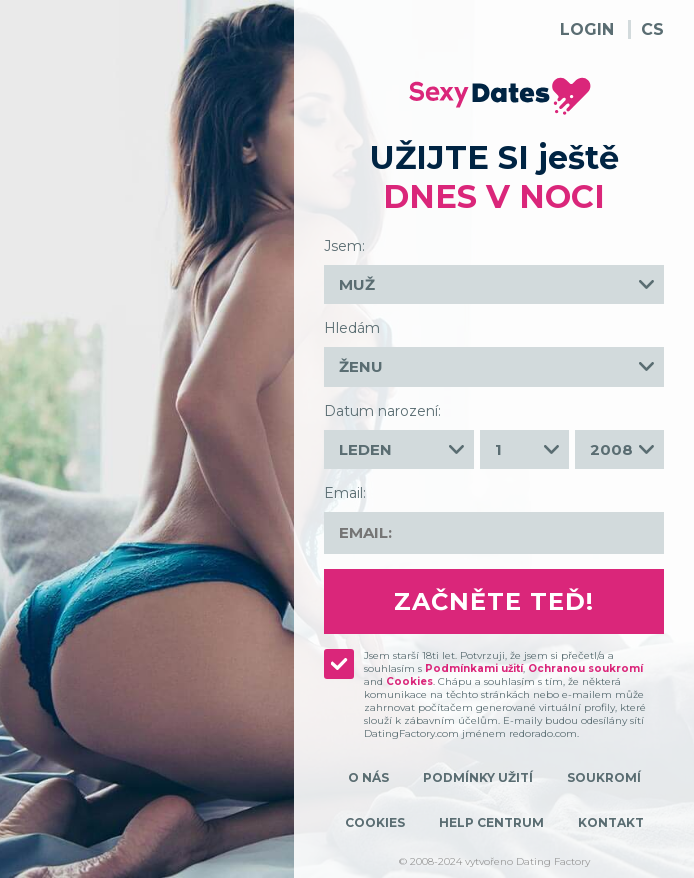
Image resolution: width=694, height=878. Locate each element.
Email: (345, 493)
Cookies (409, 681)
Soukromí (604, 777)
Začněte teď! (494, 601)
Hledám (352, 328)
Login (587, 29)
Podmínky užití (478, 777)
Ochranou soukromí (585, 668)
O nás (368, 777)
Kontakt (611, 822)
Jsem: (344, 246)
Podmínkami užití (474, 668)
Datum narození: (382, 411)
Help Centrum (491, 822)
